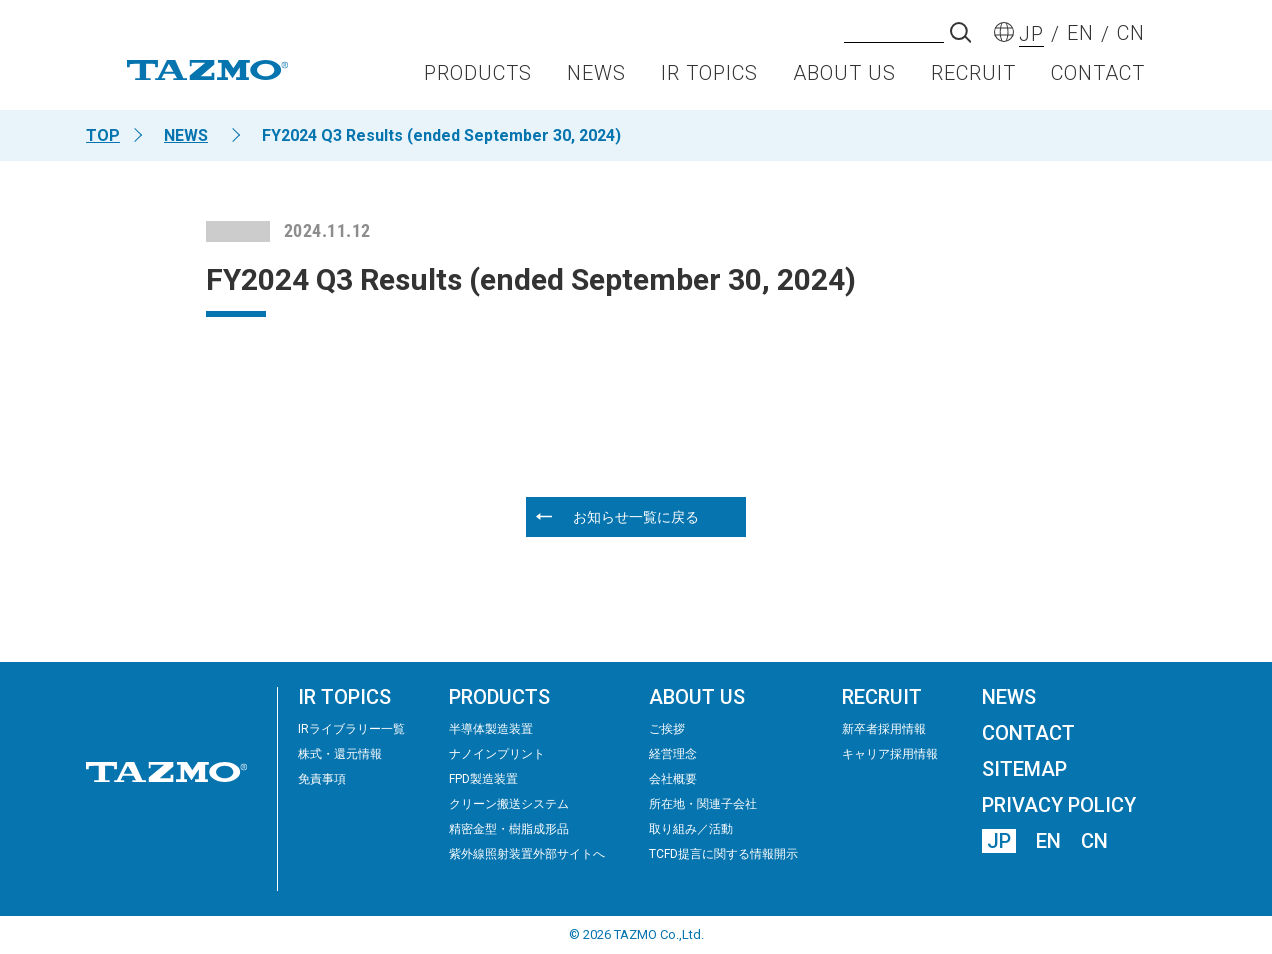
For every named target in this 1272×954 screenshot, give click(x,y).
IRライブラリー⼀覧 (351, 729)
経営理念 (673, 754)
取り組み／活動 (691, 829)
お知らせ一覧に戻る (636, 517)
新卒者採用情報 (884, 729)
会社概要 (673, 779)
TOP (103, 135)
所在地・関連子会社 (703, 804)
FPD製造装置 (483, 779)
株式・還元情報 (340, 754)
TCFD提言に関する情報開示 (723, 854)
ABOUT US (844, 76)
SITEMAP (1024, 769)
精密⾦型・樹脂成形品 (509, 829)
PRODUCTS (478, 76)
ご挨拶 (667, 729)
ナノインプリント (497, 754)
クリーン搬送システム (509, 804)
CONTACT (1098, 76)
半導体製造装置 (491, 729)
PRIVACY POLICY (1059, 805)
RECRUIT (973, 76)
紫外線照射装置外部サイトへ (527, 854)
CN (1094, 841)
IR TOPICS (709, 76)
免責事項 (322, 779)
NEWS (596, 76)
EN (1048, 841)
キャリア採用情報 (890, 754)
